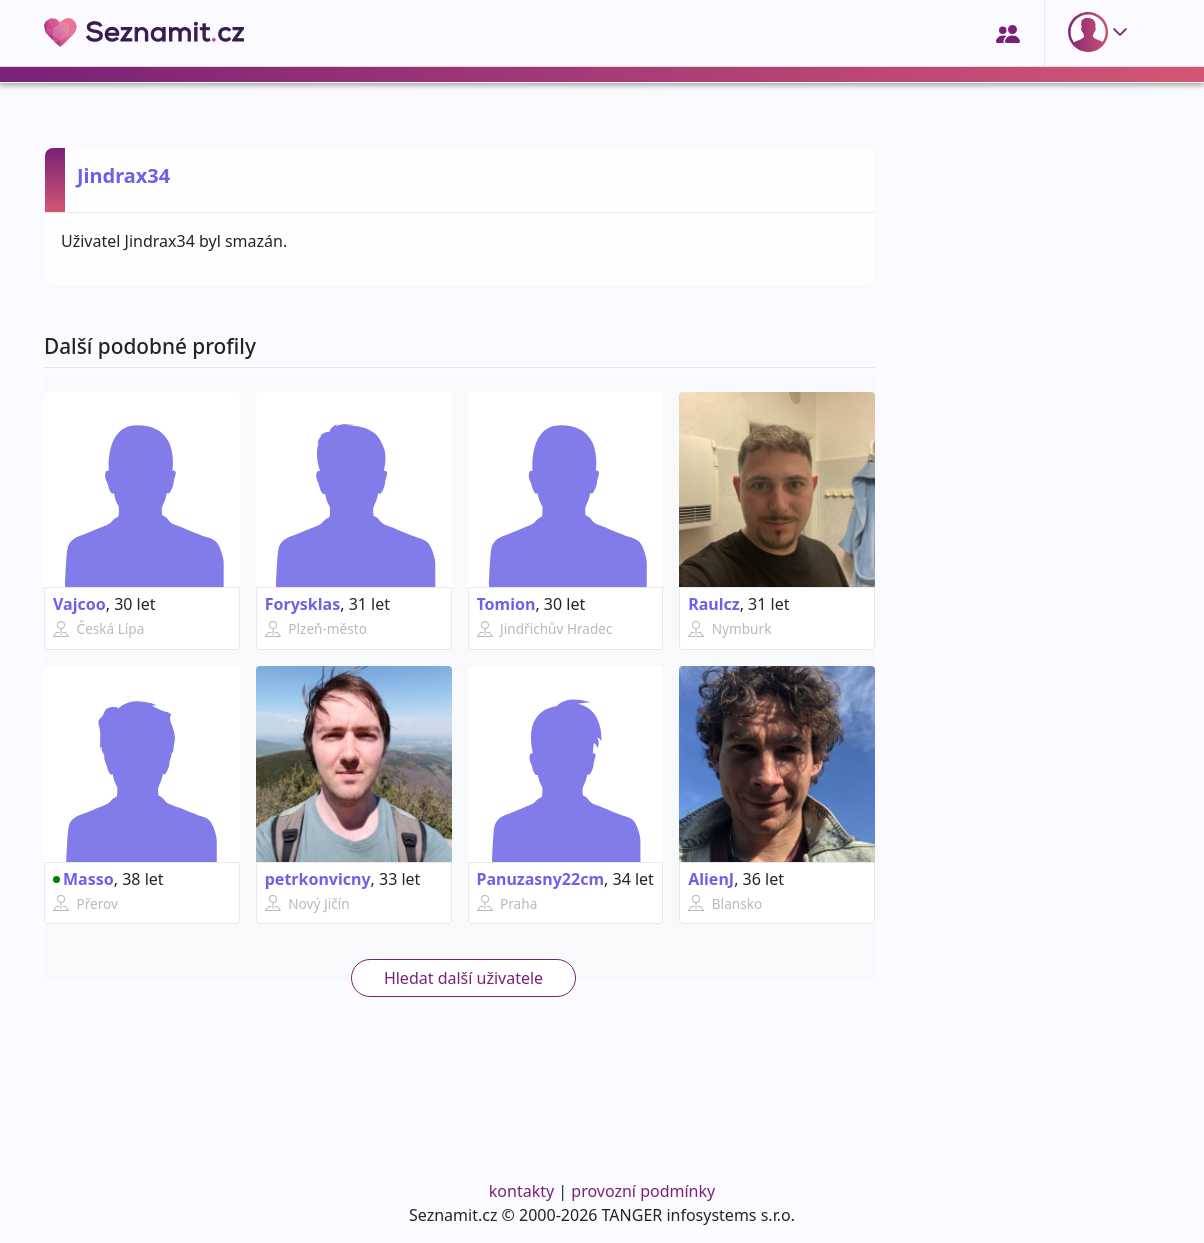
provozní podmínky (643, 1191)
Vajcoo (79, 604)
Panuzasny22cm (541, 879)
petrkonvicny (318, 879)
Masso (83, 879)
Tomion (506, 604)
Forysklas (302, 604)
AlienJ (711, 879)
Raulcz (713, 604)
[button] (1102, 32)
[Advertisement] (1029, 847)
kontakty (521, 1191)
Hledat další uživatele (463, 978)
